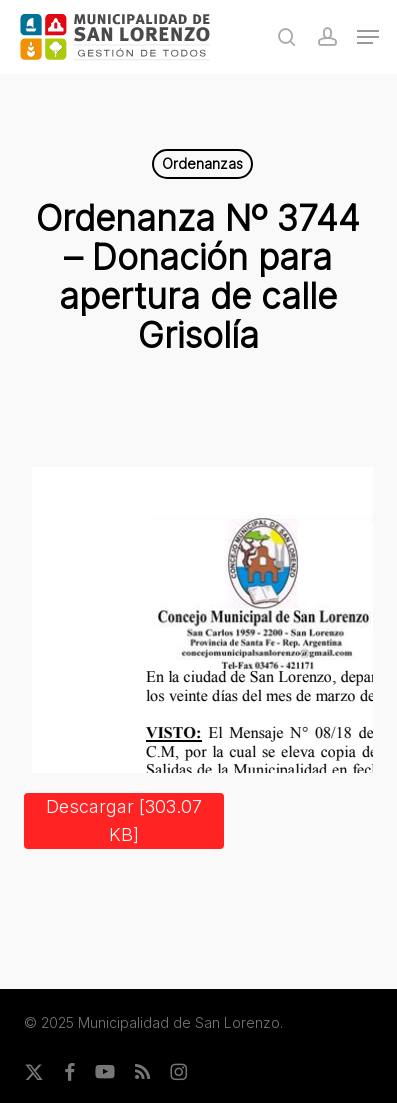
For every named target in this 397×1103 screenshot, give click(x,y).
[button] (368, 37)
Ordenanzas (202, 163)
